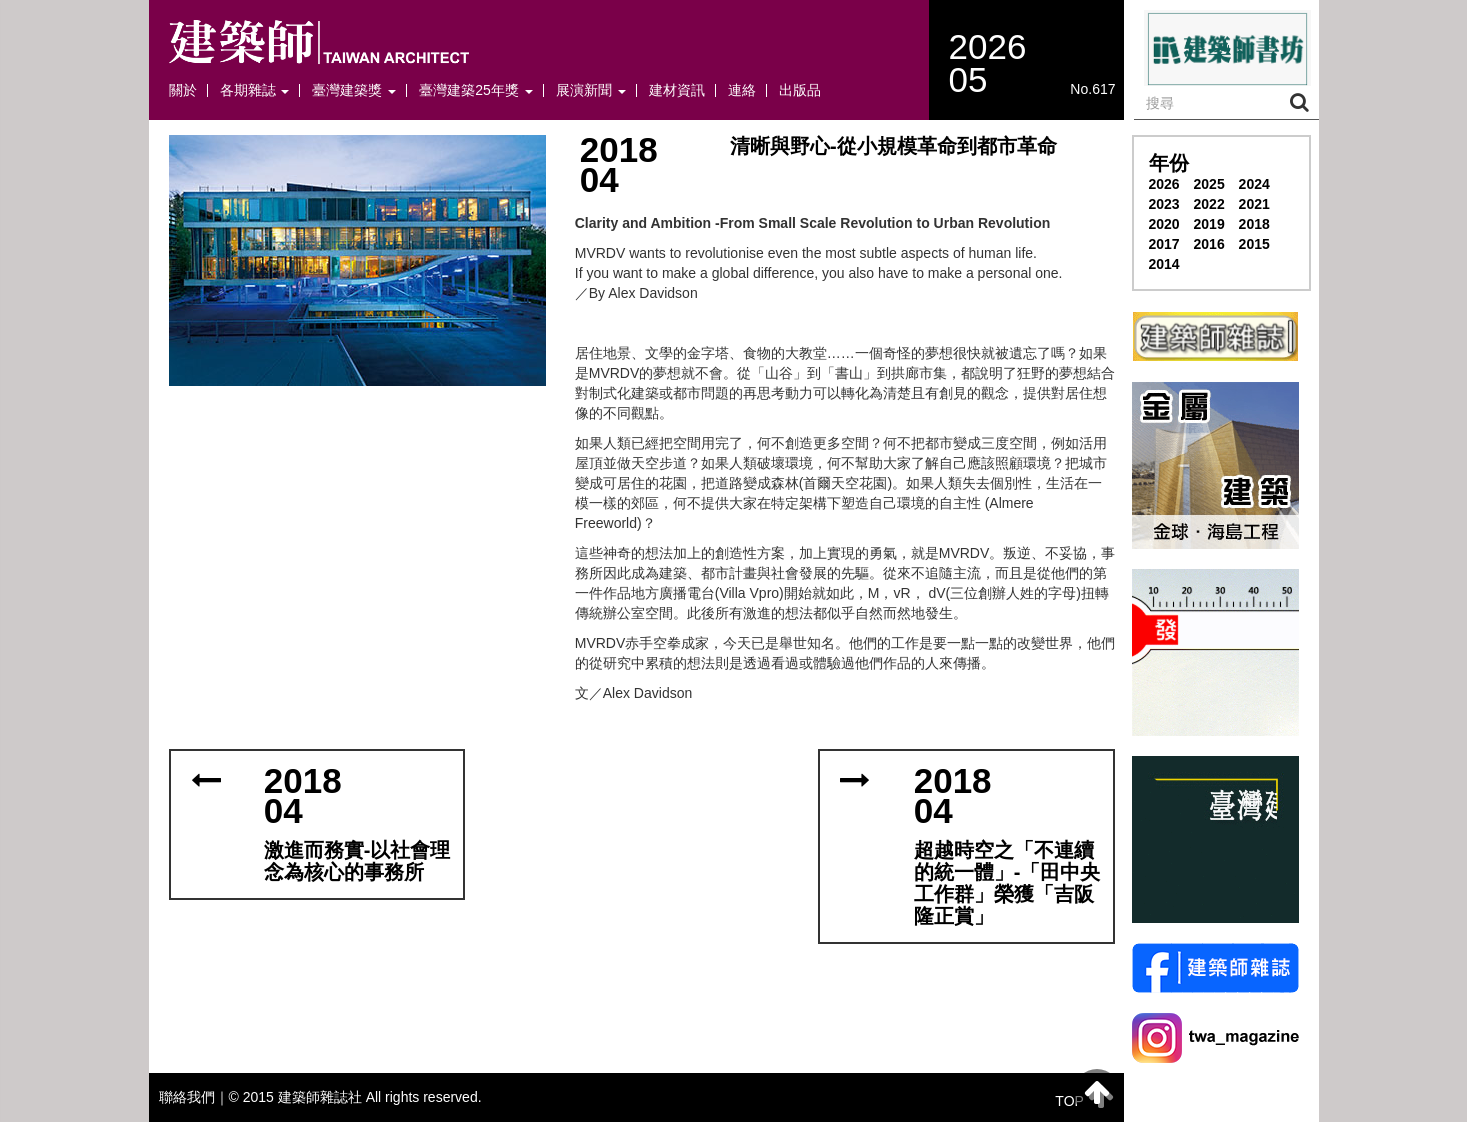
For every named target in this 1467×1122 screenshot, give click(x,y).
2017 (1164, 244)
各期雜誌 (255, 90)
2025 (1209, 184)
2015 (1254, 244)
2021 (1254, 204)
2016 (1209, 244)
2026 (1164, 184)
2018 (1254, 224)
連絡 (742, 90)
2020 (1164, 224)
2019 (1209, 224)
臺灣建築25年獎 (475, 90)
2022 (1209, 204)
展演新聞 (591, 90)
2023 (1164, 204)
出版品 (800, 90)
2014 (1164, 264)
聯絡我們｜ (194, 1097)
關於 (183, 90)
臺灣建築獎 (354, 90)
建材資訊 (677, 90)
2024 (1254, 184)
